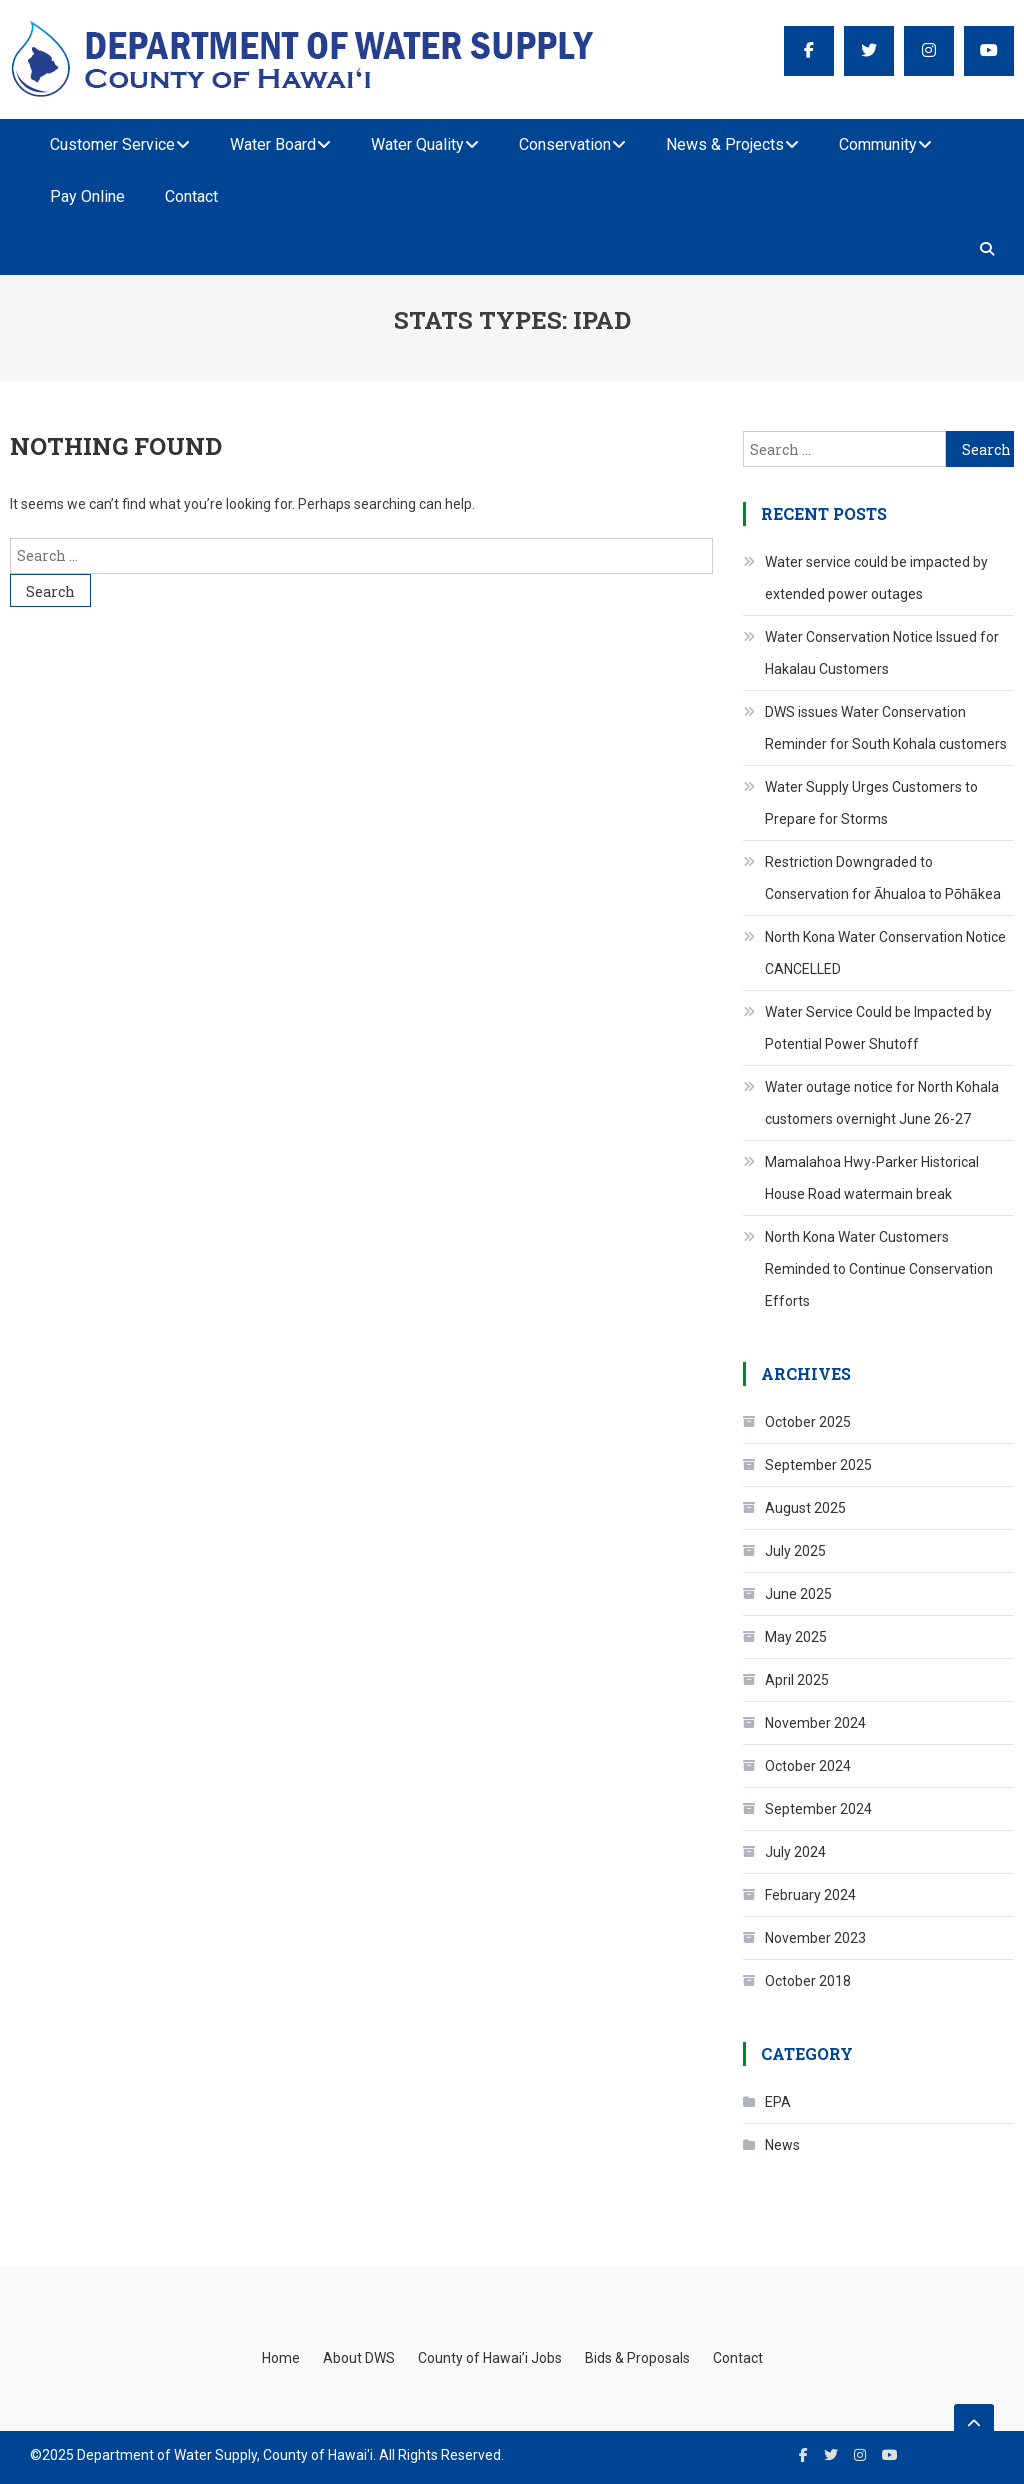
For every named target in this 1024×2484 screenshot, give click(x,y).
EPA (778, 2102)
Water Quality (417, 144)
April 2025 (797, 1680)
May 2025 (796, 1637)
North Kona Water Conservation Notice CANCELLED (885, 953)
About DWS (359, 2358)
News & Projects (725, 144)
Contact (191, 196)
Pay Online (87, 196)
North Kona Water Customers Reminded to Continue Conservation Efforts (879, 1269)
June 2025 (798, 1594)
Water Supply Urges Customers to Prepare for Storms (871, 803)
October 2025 (808, 1422)
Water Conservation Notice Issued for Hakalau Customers (882, 653)
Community (878, 144)
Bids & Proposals (637, 2358)
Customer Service (112, 144)
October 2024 (808, 1766)
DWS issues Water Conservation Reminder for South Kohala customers (886, 728)
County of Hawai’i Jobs (490, 2358)
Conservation (565, 144)
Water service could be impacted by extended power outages (876, 578)
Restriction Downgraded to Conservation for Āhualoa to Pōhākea (883, 878)
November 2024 (815, 1723)
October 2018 (808, 1981)
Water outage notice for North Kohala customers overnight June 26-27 (882, 1103)
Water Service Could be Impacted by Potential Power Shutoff (878, 1028)
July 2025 (795, 1551)
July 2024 (795, 1852)
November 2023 (815, 1938)
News (782, 2145)
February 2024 (810, 1895)
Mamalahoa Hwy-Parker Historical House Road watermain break (872, 1178)
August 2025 (805, 1508)
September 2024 (818, 1809)
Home (281, 2358)
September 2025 (818, 1465)
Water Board (273, 144)
